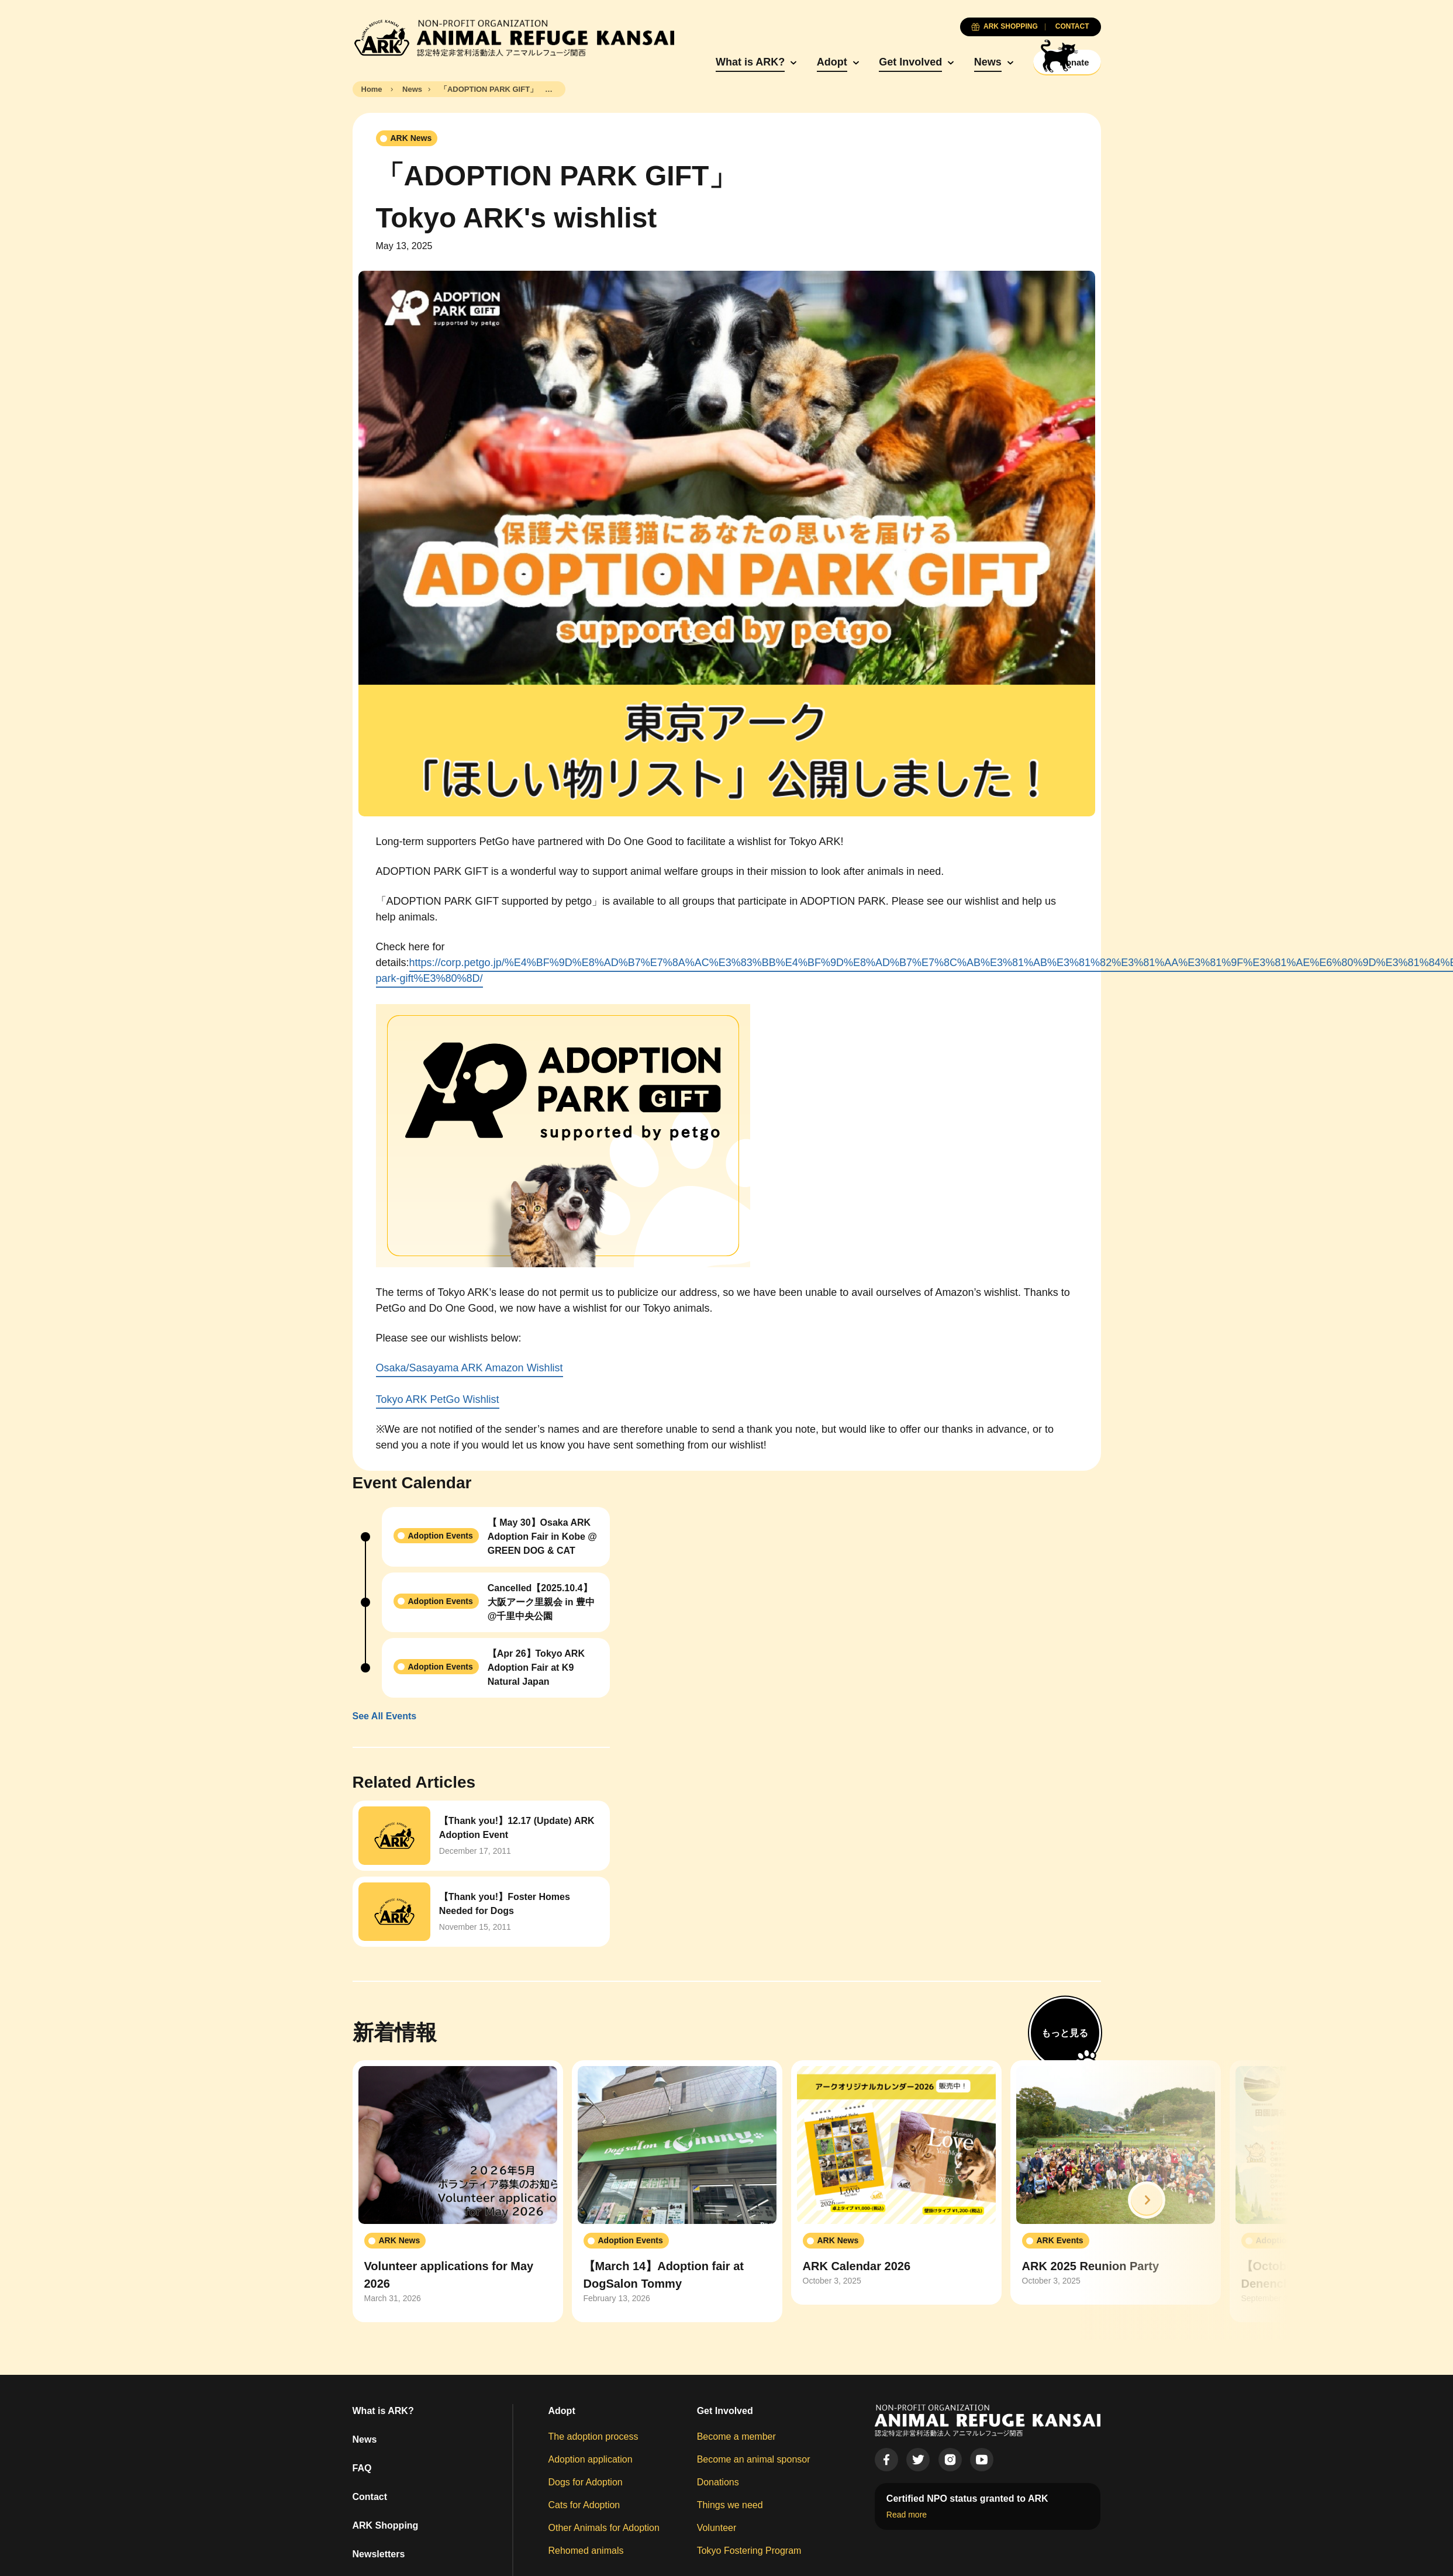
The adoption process (593, 2437)
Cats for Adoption (584, 2506)
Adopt (810, 62)
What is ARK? (727, 62)
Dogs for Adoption (585, 2483)
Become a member (736, 2437)
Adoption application (590, 2460)
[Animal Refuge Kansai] (513, 38)
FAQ (362, 2469)
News (965, 62)
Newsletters (379, 2555)
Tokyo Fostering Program (749, 2551)
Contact (370, 2497)
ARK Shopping (386, 2526)
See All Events (385, 1717)
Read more (906, 2515)
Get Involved (888, 62)
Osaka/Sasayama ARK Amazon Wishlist (469, 1369)
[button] (1146, 2201)
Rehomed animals (586, 2551)
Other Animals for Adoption (604, 2528)
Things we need (730, 2506)
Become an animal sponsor (753, 2460)
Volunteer (717, 2528)
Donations (718, 2483)
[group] (458, 2192)
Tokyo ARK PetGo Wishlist (437, 1400)
